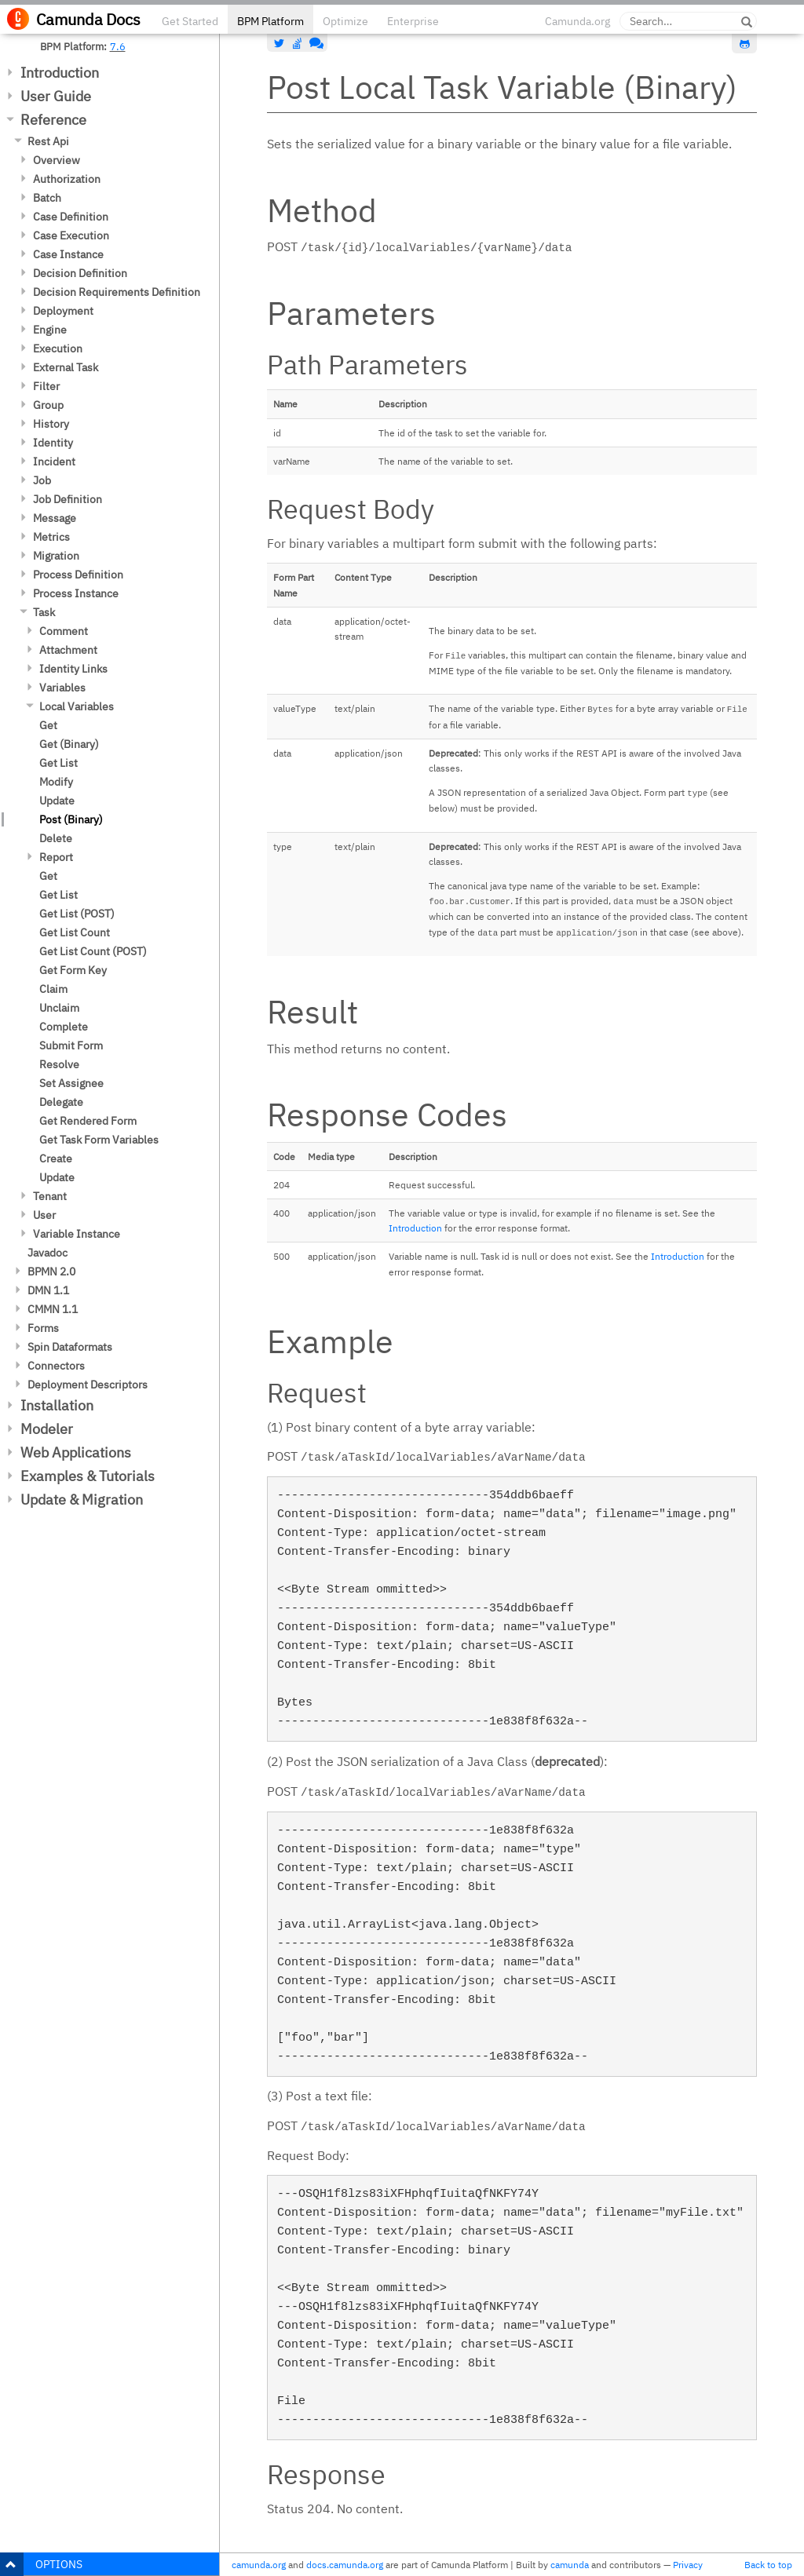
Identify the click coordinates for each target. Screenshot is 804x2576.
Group (48, 405)
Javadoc (47, 1253)
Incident (54, 461)
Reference (53, 120)
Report (56, 857)
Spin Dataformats (69, 1347)
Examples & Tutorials (87, 1476)
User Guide (55, 96)
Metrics (51, 537)
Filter (46, 386)
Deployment (63, 311)
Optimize (345, 21)
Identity (53, 443)
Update (57, 801)
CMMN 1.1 (52, 1309)
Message (54, 518)
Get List (58, 763)
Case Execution (71, 235)
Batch (47, 198)
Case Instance (68, 254)
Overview (56, 160)
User (44, 1215)
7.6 (118, 46)
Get (48, 725)
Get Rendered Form (88, 1121)
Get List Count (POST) (93, 951)
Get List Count (74, 932)
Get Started (190, 21)
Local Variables (76, 706)
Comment (63, 631)
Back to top (768, 2565)
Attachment (68, 650)
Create (55, 1158)
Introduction (59, 73)
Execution (57, 348)
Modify (56, 782)
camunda (569, 2565)
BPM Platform (270, 21)
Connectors (56, 1366)
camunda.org (259, 2565)
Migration (56, 556)
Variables (62, 687)
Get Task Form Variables (99, 1140)
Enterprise (413, 21)
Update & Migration (81, 1500)
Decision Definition (80, 273)
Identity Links (73, 669)
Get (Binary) (69, 744)
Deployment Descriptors (87, 1384)
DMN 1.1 (48, 1290)
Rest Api (48, 141)
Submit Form (71, 1045)
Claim (53, 989)
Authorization (66, 179)
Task (44, 612)
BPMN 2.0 (51, 1271)
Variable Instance (76, 1234)
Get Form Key (73, 970)
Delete (55, 838)
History (51, 424)
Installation (56, 1405)
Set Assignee (71, 1083)
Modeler (46, 1429)
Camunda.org (577, 21)
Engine (50, 330)
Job (42, 480)
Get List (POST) (77, 914)
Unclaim (59, 1008)
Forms (43, 1328)
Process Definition (78, 574)
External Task (65, 367)
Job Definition (67, 499)
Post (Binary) (71, 819)
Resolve (59, 1064)
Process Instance (76, 593)
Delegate (61, 1102)
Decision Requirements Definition (116, 292)
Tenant (50, 1196)
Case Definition (70, 217)
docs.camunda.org (344, 2565)
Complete (63, 1027)
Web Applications (75, 1452)
